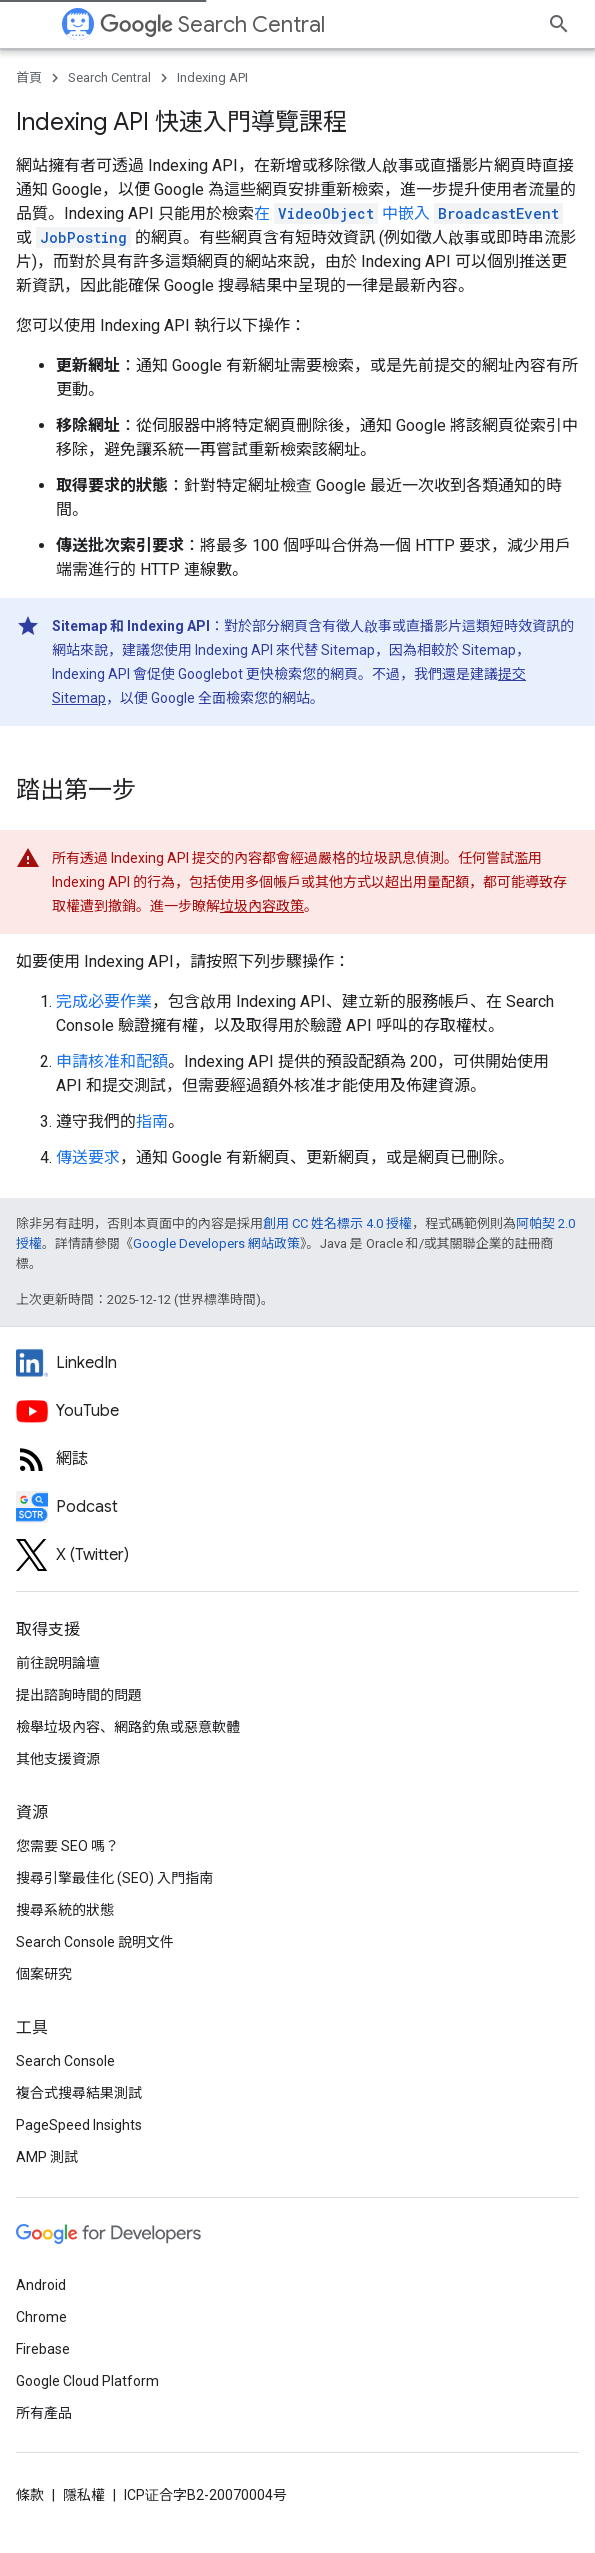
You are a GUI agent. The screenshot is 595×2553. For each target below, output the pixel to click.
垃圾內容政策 (262, 906)
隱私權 (84, 2495)
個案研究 (44, 1974)
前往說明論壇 (58, 1663)
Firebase (43, 2349)
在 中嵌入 (408, 213)
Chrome (41, 2317)
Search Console (65, 2061)
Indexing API (212, 77)
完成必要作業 (104, 1001)
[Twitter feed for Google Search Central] (297, 1555)
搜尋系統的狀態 (65, 1910)
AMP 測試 (47, 2157)
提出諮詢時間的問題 (79, 1695)
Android (41, 2285)
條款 (30, 2495)
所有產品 (44, 2413)
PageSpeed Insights (79, 2125)
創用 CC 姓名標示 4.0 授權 (337, 1223)
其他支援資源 (58, 1759)
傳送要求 (88, 1157)
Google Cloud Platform (87, 2381)
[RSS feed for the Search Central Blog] (297, 1459)
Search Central (212, 24)
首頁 (29, 77)
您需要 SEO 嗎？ (67, 1846)
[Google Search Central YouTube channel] (297, 1411)
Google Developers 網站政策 (216, 1243)
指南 (152, 1121)
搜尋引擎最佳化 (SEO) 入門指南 (114, 1878)
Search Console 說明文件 (95, 1942)
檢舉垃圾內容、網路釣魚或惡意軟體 (128, 1727)
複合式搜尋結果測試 (79, 2093)
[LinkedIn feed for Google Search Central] (297, 1363)
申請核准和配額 (112, 1061)
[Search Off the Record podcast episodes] (297, 1507)
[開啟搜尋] (559, 24)
